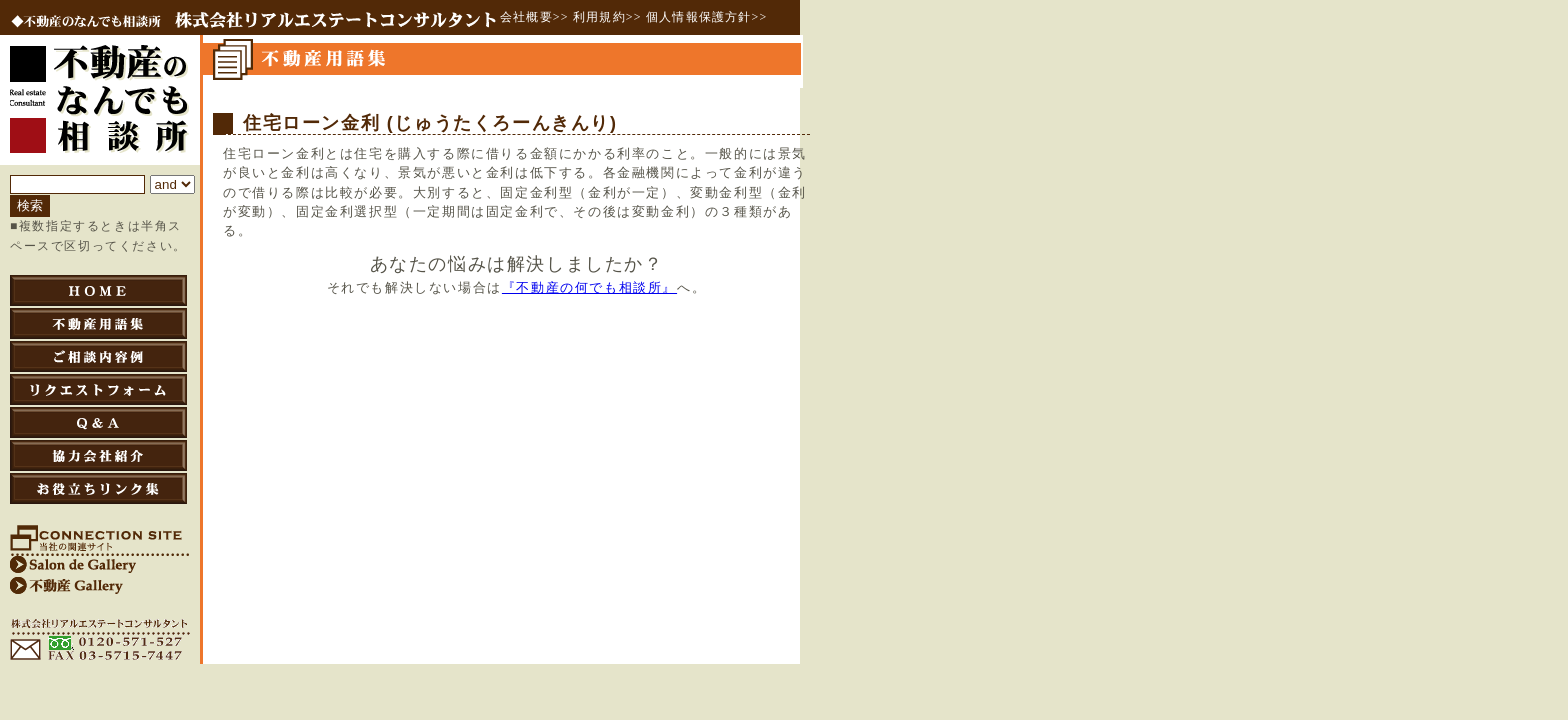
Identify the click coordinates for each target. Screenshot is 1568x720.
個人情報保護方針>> (707, 17)
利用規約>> (607, 17)
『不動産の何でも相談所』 (589, 288)
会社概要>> (534, 17)
